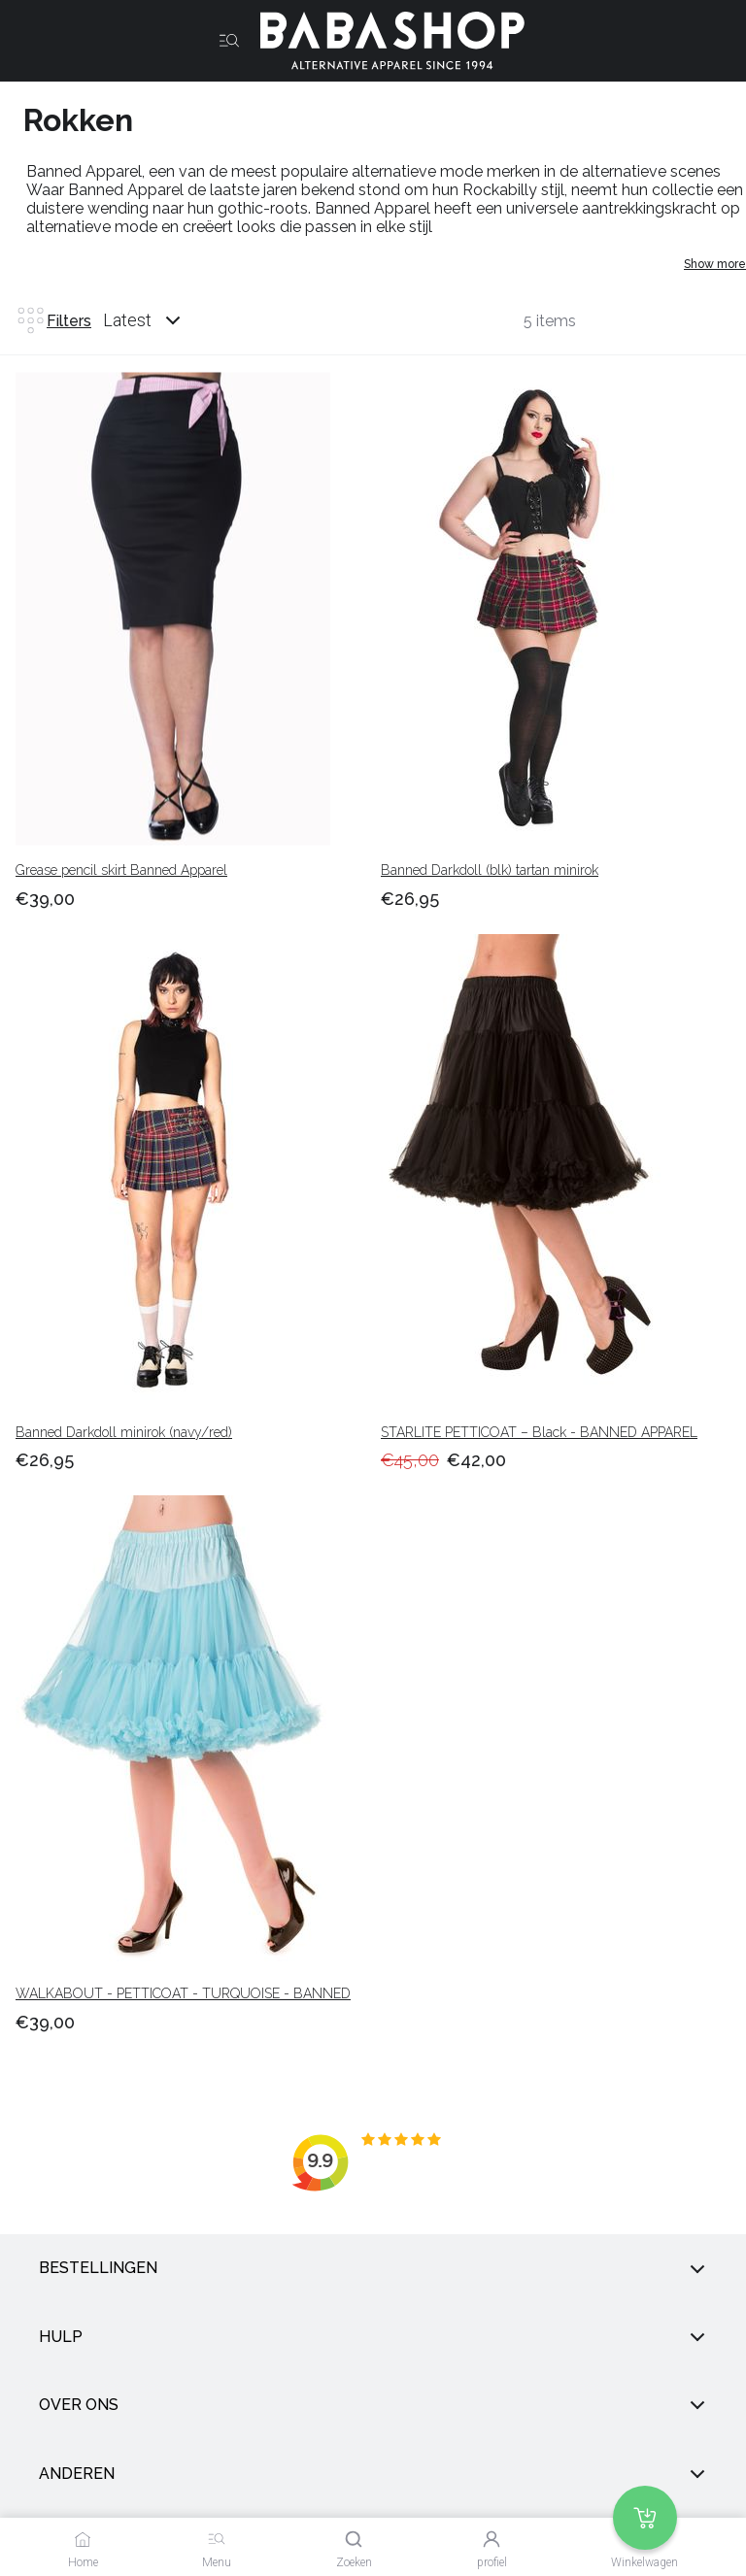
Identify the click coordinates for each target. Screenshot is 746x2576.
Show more (715, 264)
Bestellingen (373, 2268)
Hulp (373, 2337)
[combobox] (160, 320)
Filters (53, 320)
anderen (373, 2474)
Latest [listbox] (127, 320)
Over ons (373, 2405)
